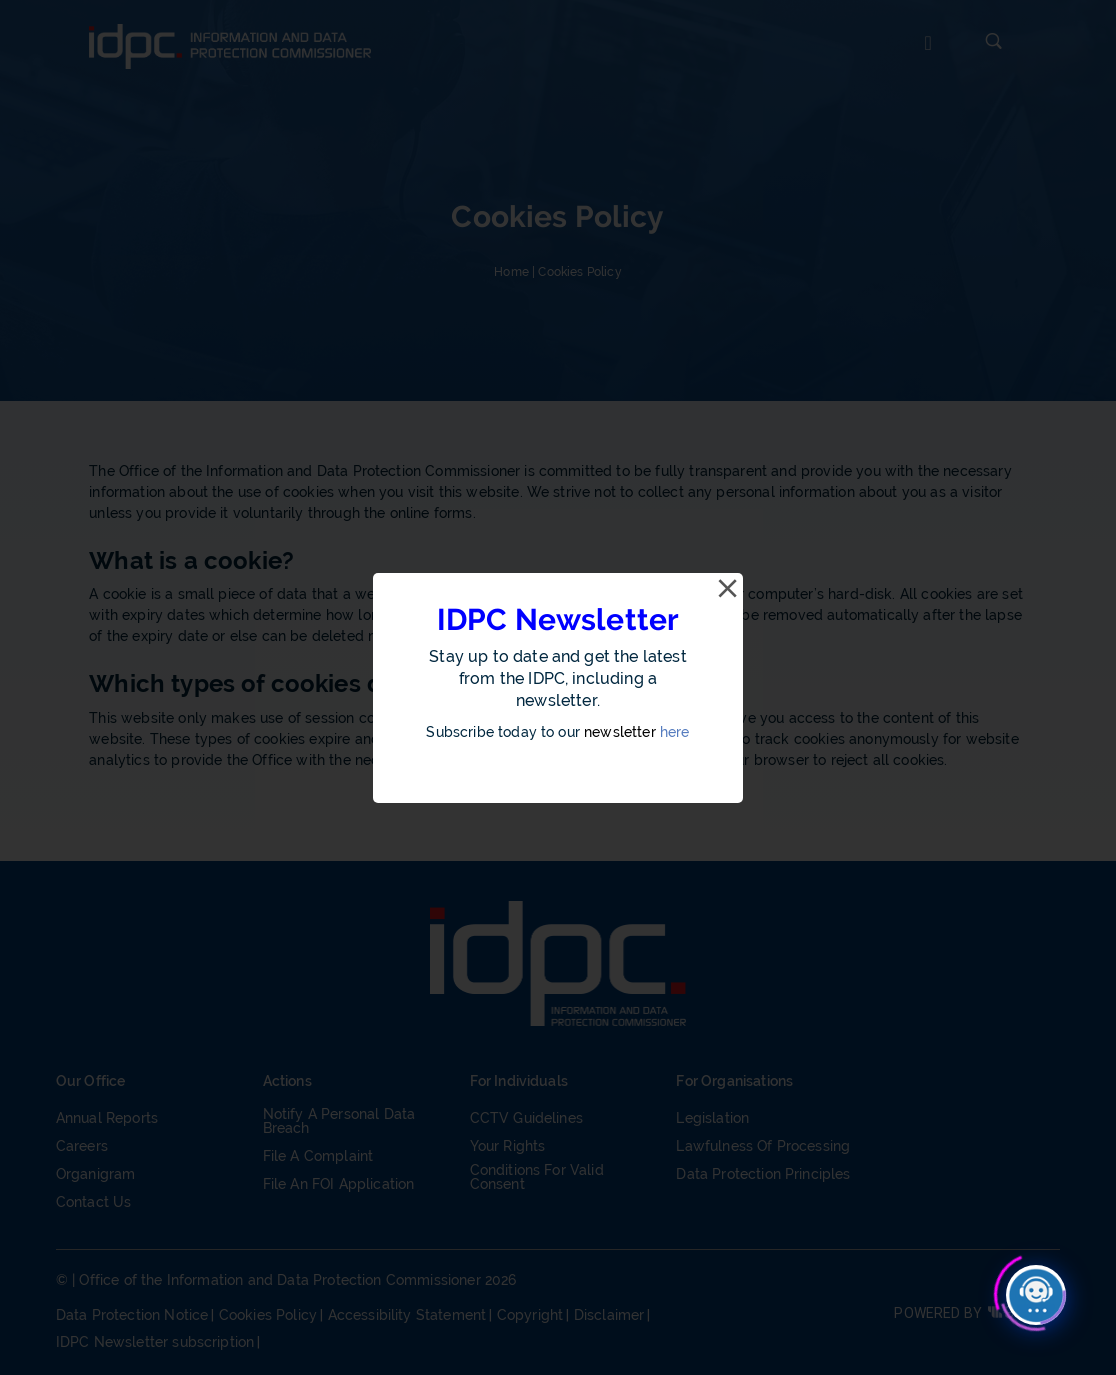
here (675, 732)
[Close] (727, 589)
